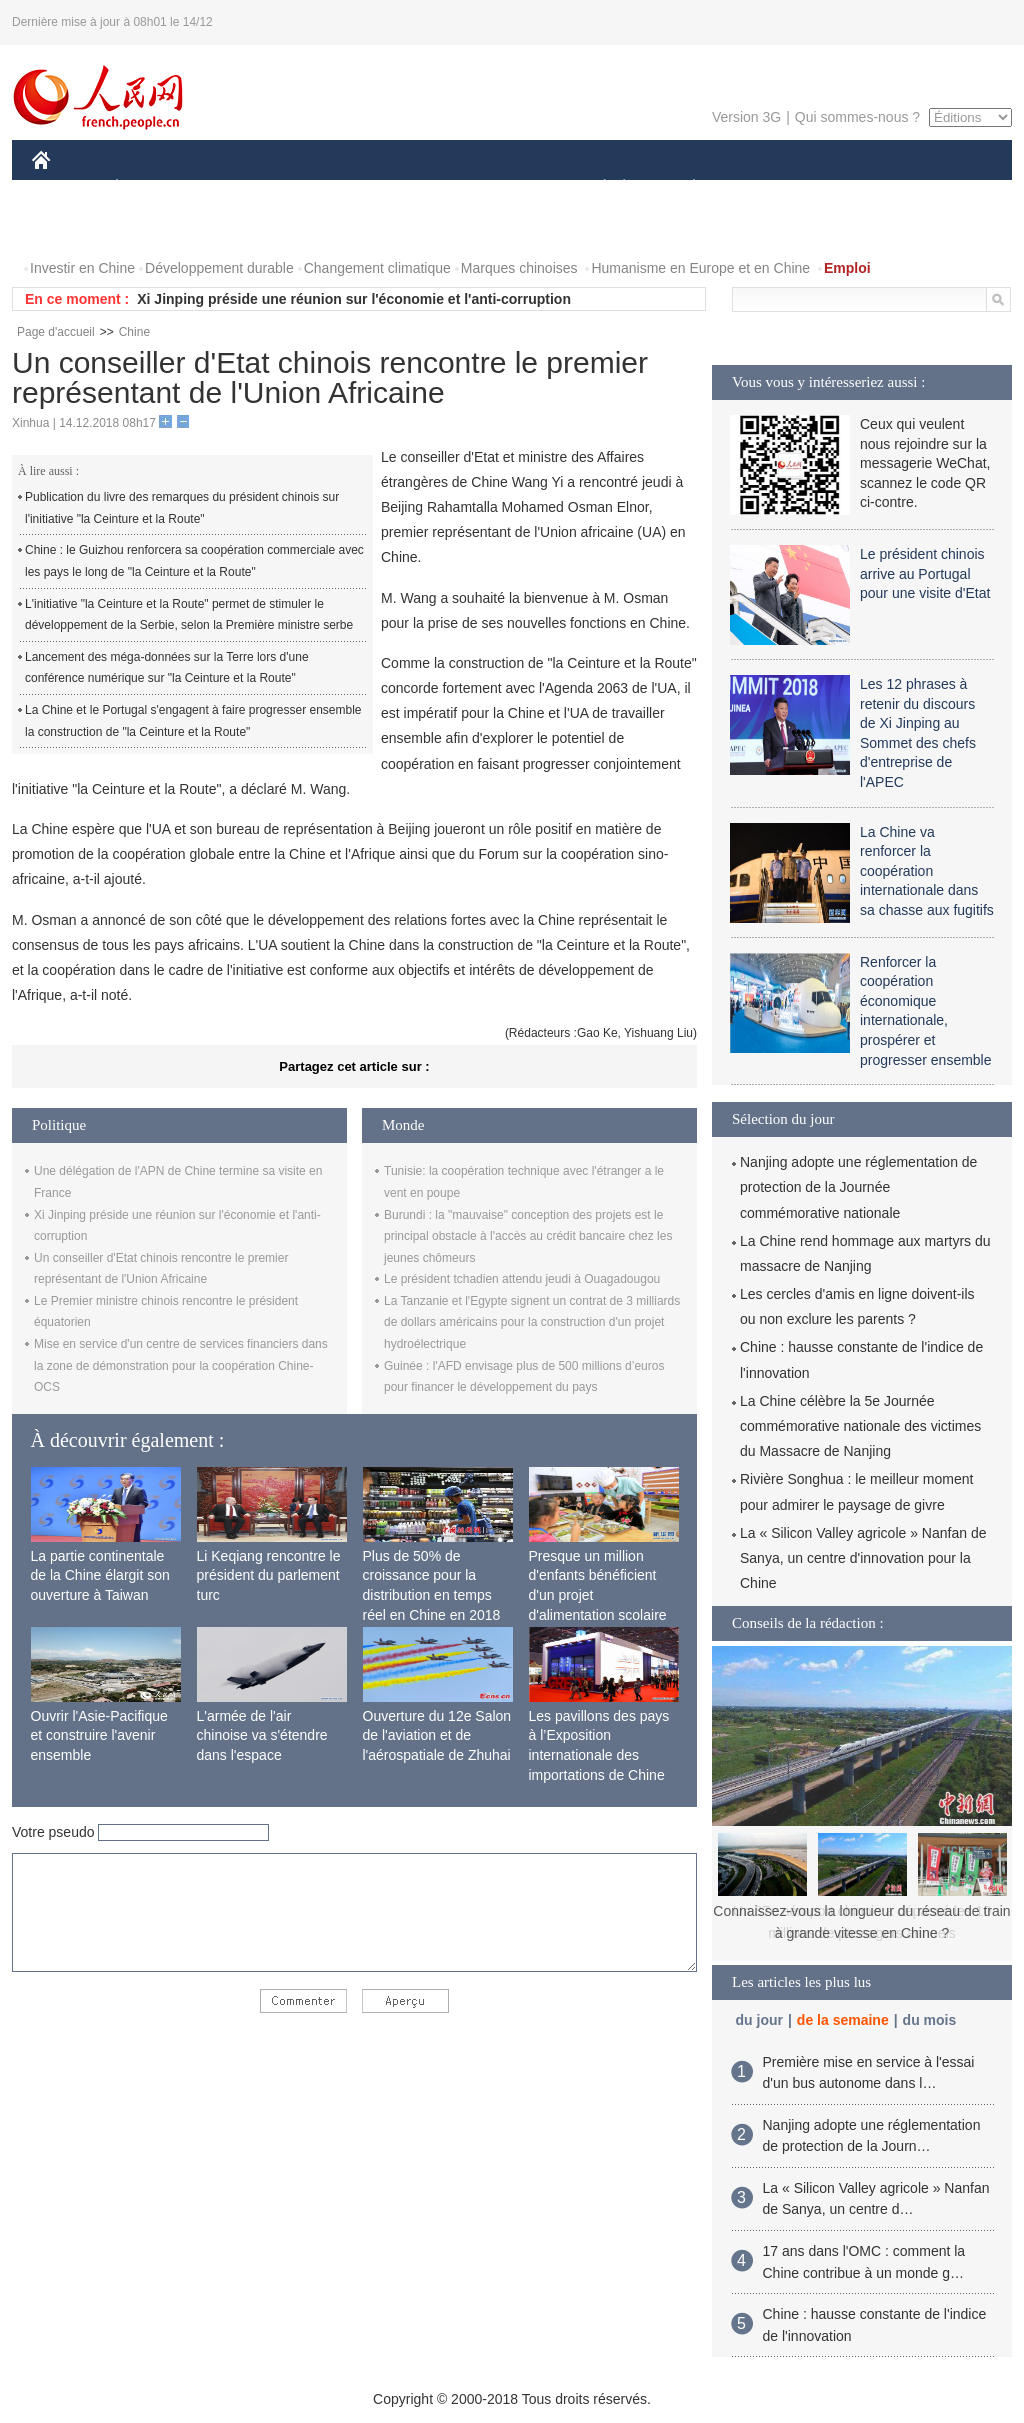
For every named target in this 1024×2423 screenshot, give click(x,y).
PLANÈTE (683, 188)
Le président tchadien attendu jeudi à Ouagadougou (522, 1279)
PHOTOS (941, 188)
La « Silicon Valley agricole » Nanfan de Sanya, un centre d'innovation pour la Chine (863, 1558)
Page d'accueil (56, 332)
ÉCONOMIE (153, 188)
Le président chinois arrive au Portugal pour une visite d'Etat (925, 573)
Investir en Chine (82, 268)
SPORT (763, 188)
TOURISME (849, 188)
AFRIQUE (328, 188)
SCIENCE (416, 188)
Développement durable (219, 268)
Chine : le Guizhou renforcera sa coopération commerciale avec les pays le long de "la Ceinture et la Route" (194, 561)
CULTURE (506, 188)
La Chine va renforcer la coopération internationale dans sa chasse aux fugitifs (927, 871)
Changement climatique (377, 268)
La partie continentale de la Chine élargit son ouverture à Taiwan (100, 1575)
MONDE (244, 188)
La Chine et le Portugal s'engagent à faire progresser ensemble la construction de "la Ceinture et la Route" (193, 721)
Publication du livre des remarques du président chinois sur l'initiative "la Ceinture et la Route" (182, 508)
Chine (134, 332)
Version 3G (746, 117)
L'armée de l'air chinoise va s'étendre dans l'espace (262, 1735)
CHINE (66, 188)
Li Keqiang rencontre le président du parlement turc (269, 1575)
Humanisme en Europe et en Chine (700, 268)
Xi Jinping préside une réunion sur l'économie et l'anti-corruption (354, 299)
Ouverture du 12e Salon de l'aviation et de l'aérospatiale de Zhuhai (437, 1735)
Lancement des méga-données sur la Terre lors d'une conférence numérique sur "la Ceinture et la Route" (167, 668)
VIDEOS (71, 228)
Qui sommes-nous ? (857, 117)
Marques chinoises (519, 268)
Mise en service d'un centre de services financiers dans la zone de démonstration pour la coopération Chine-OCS (181, 1365)
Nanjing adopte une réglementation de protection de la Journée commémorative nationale (858, 1187)
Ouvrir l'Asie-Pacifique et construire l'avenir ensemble (99, 1735)
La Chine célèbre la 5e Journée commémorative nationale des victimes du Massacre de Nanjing (860, 1426)
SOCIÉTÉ (595, 188)
